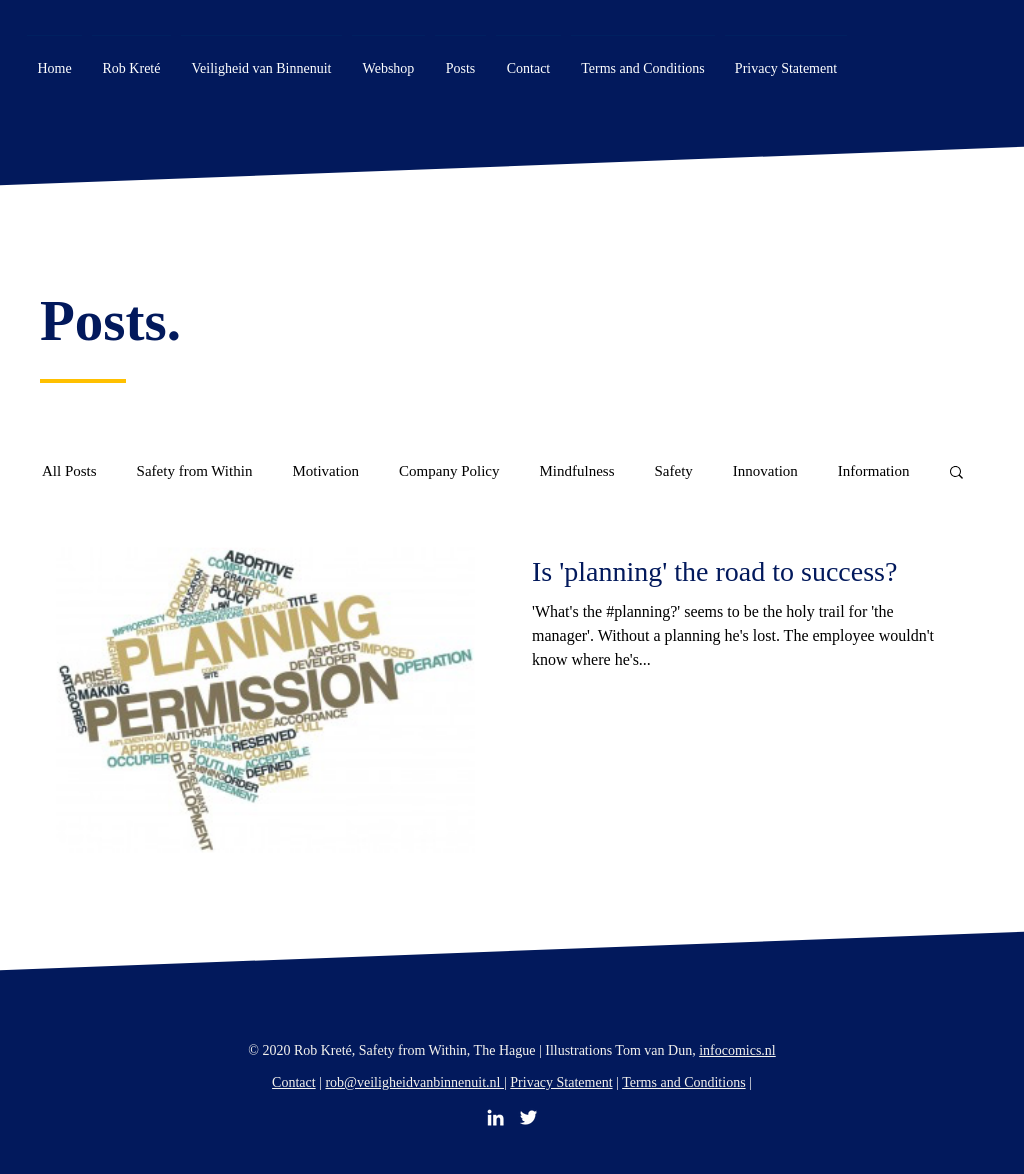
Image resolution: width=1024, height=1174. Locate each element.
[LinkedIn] (495, 1117)
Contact (294, 1082)
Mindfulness (576, 471)
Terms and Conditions (683, 1082)
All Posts (69, 471)
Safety (673, 471)
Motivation (325, 471)
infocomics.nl (737, 1050)
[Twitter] (528, 1117)
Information (874, 471)
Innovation (765, 471)
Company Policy (449, 471)
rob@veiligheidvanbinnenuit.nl (414, 1082)
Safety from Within (195, 471)
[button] (956, 473)
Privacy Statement (561, 1082)
